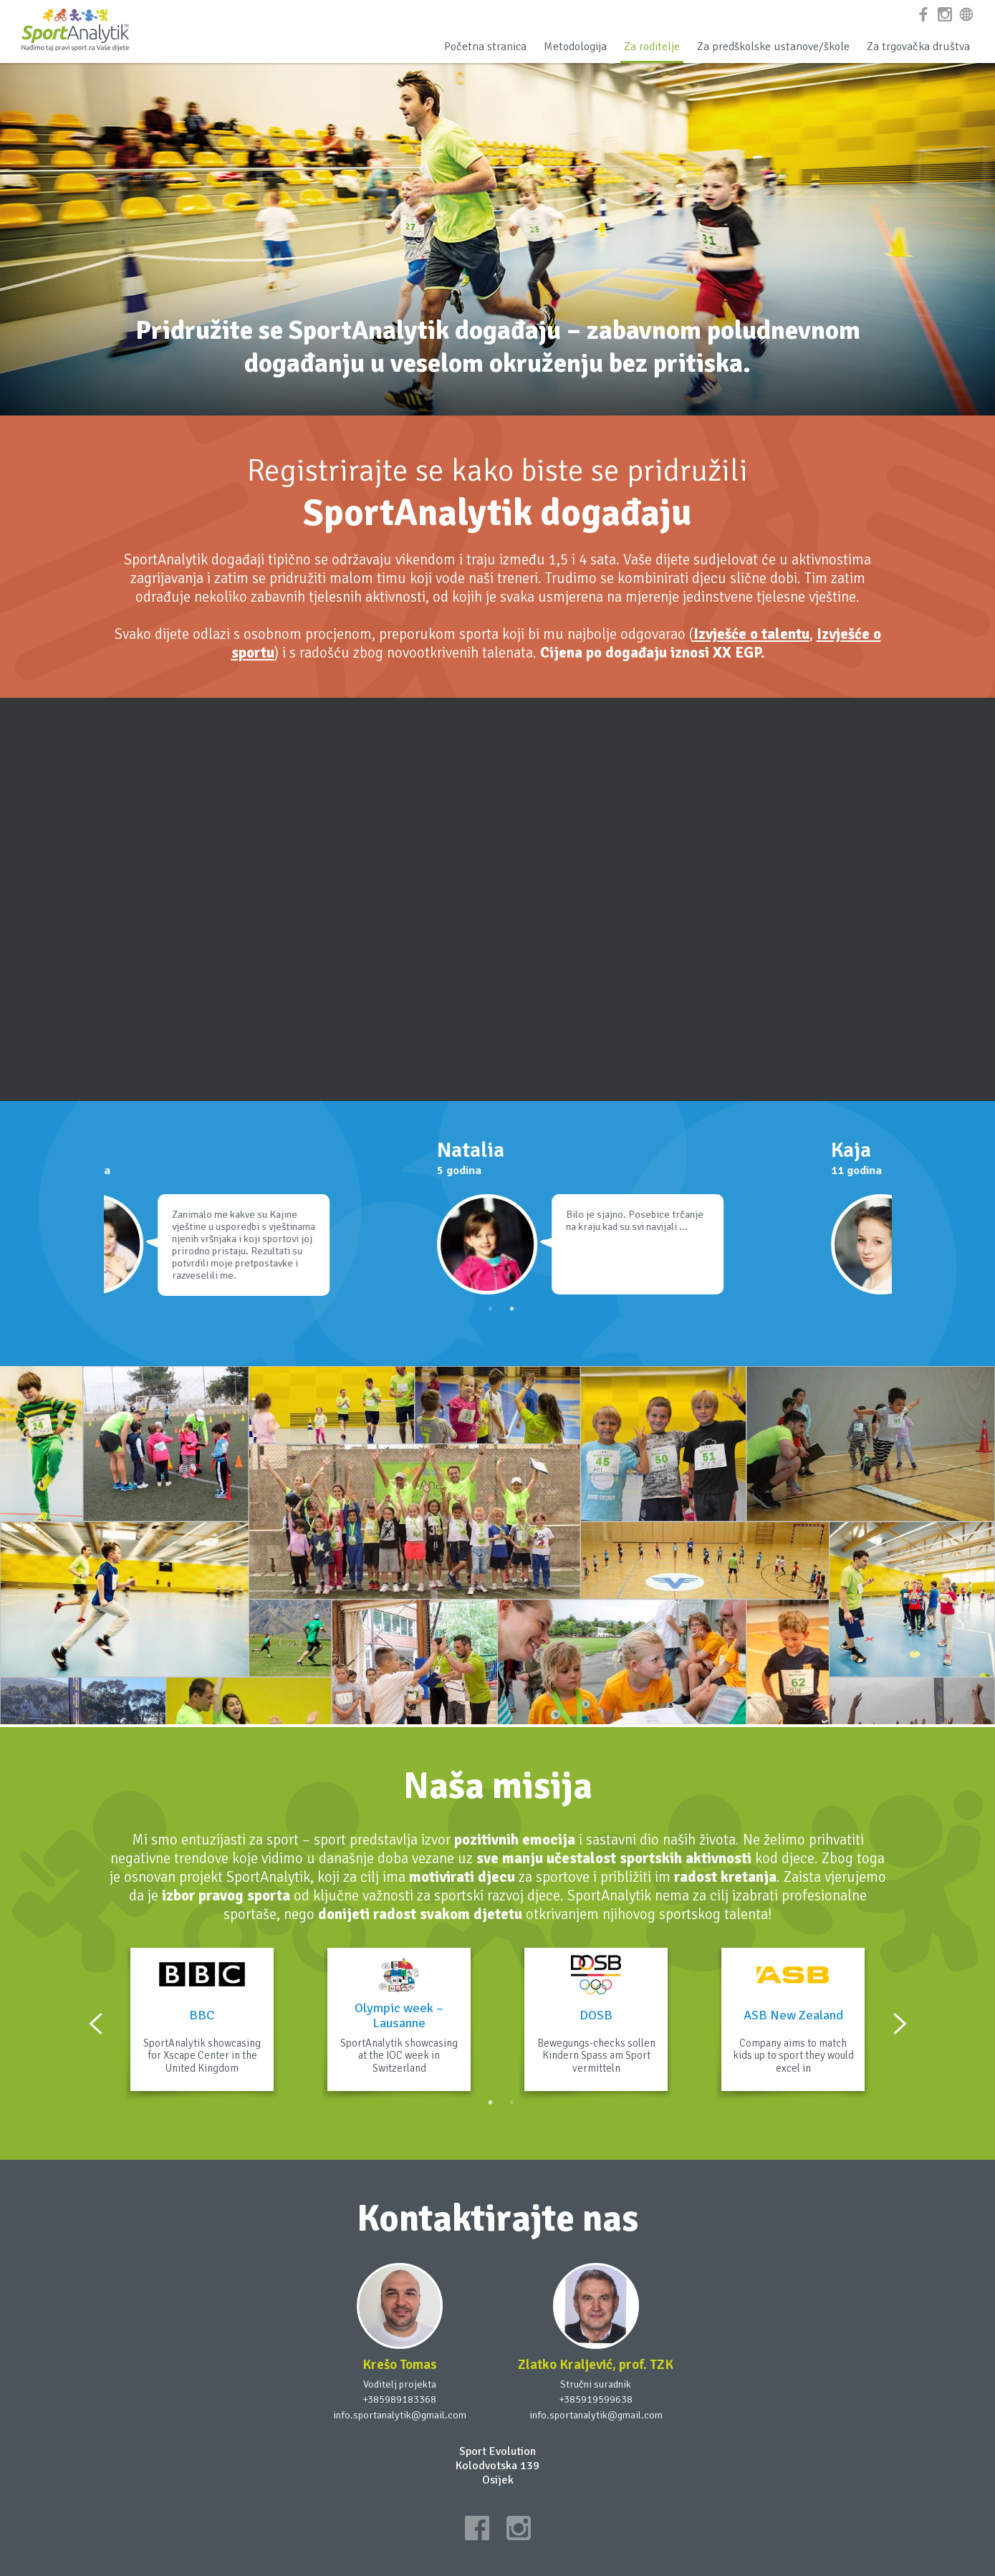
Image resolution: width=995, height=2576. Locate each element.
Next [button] (900, 2023)
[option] (301, 1223)
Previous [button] (95, 2023)
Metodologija (575, 46)
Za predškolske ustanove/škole (773, 46)
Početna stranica (485, 46)
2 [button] (512, 1309)
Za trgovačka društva (918, 46)
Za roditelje (652, 46)
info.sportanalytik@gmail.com (399, 2414)
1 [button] (491, 1309)
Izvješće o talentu (751, 634)
